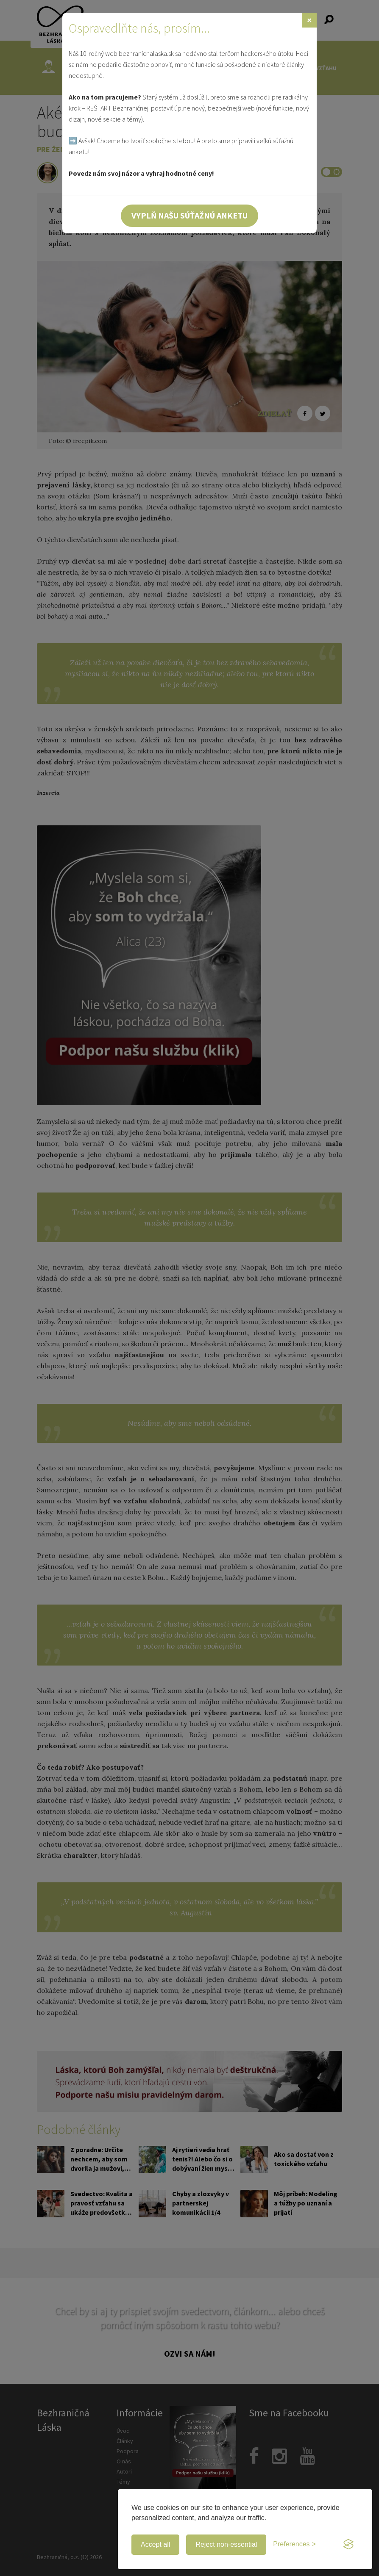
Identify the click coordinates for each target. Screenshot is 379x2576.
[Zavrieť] (309, 20)
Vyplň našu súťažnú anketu (189, 215)
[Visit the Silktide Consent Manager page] (348, 2544)
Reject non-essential (226, 2544)
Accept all (155, 2544)
